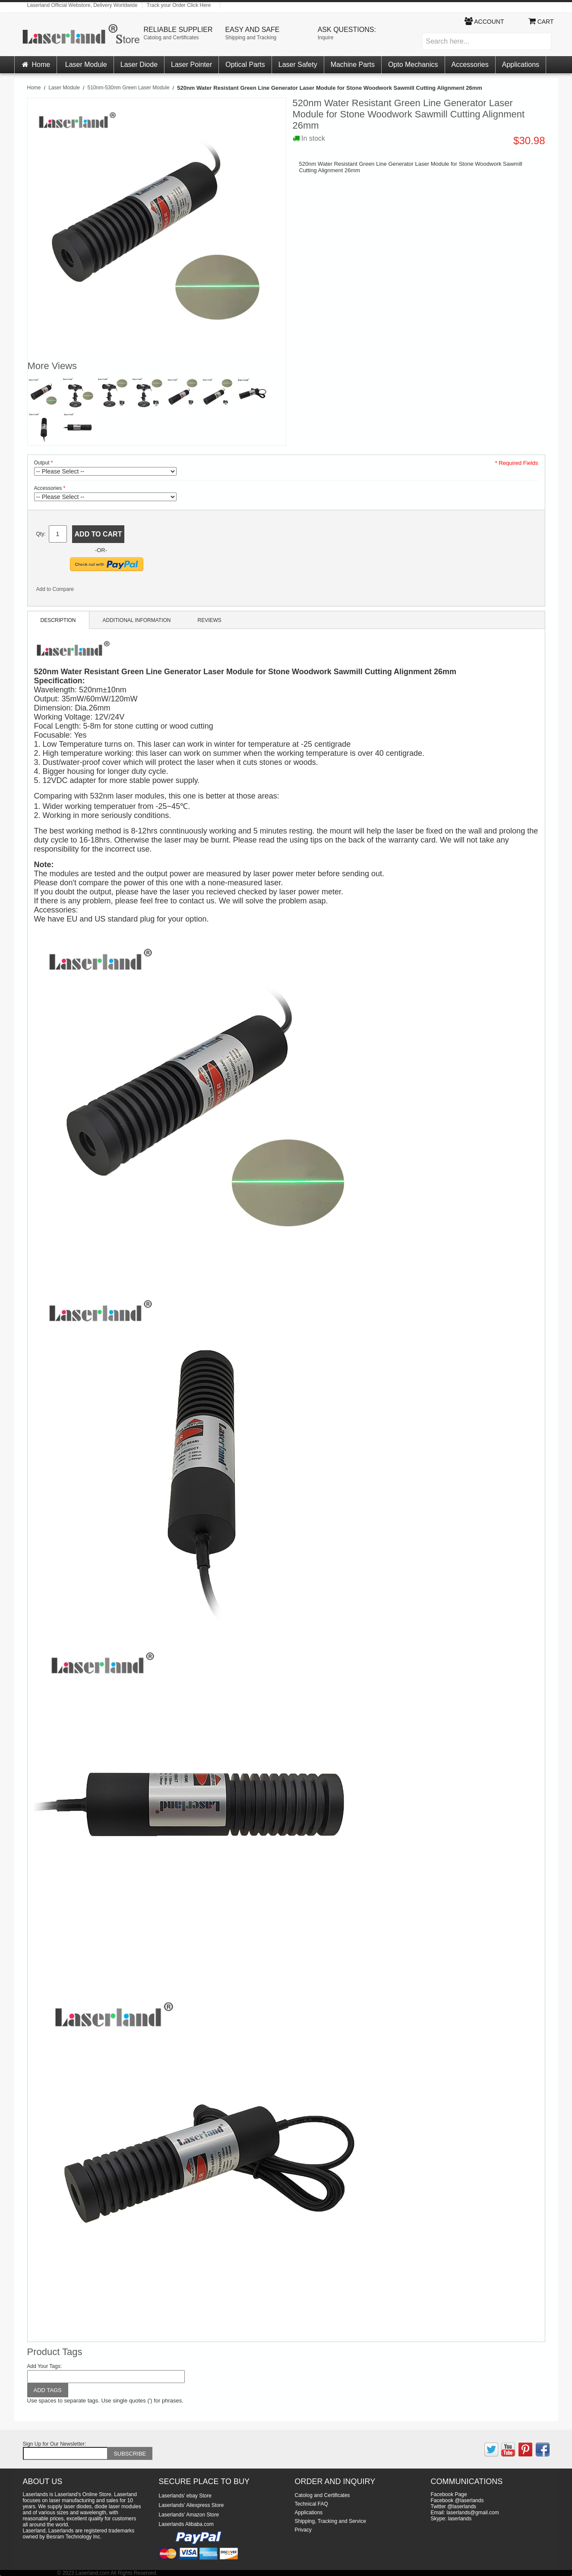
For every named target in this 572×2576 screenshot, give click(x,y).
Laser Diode (139, 64)
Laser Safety (297, 64)
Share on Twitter (109, 591)
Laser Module (86, 64)
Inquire (326, 38)
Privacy (303, 2530)
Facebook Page (449, 2494)
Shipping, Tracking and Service (330, 2521)
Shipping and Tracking (251, 38)
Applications (520, 64)
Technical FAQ (311, 2504)
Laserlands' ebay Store (185, 2496)
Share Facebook (92, 591)
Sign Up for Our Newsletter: (54, 2444)
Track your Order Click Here (179, 5)
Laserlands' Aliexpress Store (191, 2505)
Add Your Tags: (44, 2366)
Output (42, 463)
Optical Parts (245, 64)
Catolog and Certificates (171, 38)
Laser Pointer (191, 64)
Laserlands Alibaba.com (186, 2524)
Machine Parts (353, 64)
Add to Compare (55, 589)
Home (36, 64)
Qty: (41, 534)
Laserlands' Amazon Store (189, 2515)
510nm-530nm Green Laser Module (128, 88)
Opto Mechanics (413, 64)
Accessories (470, 64)
